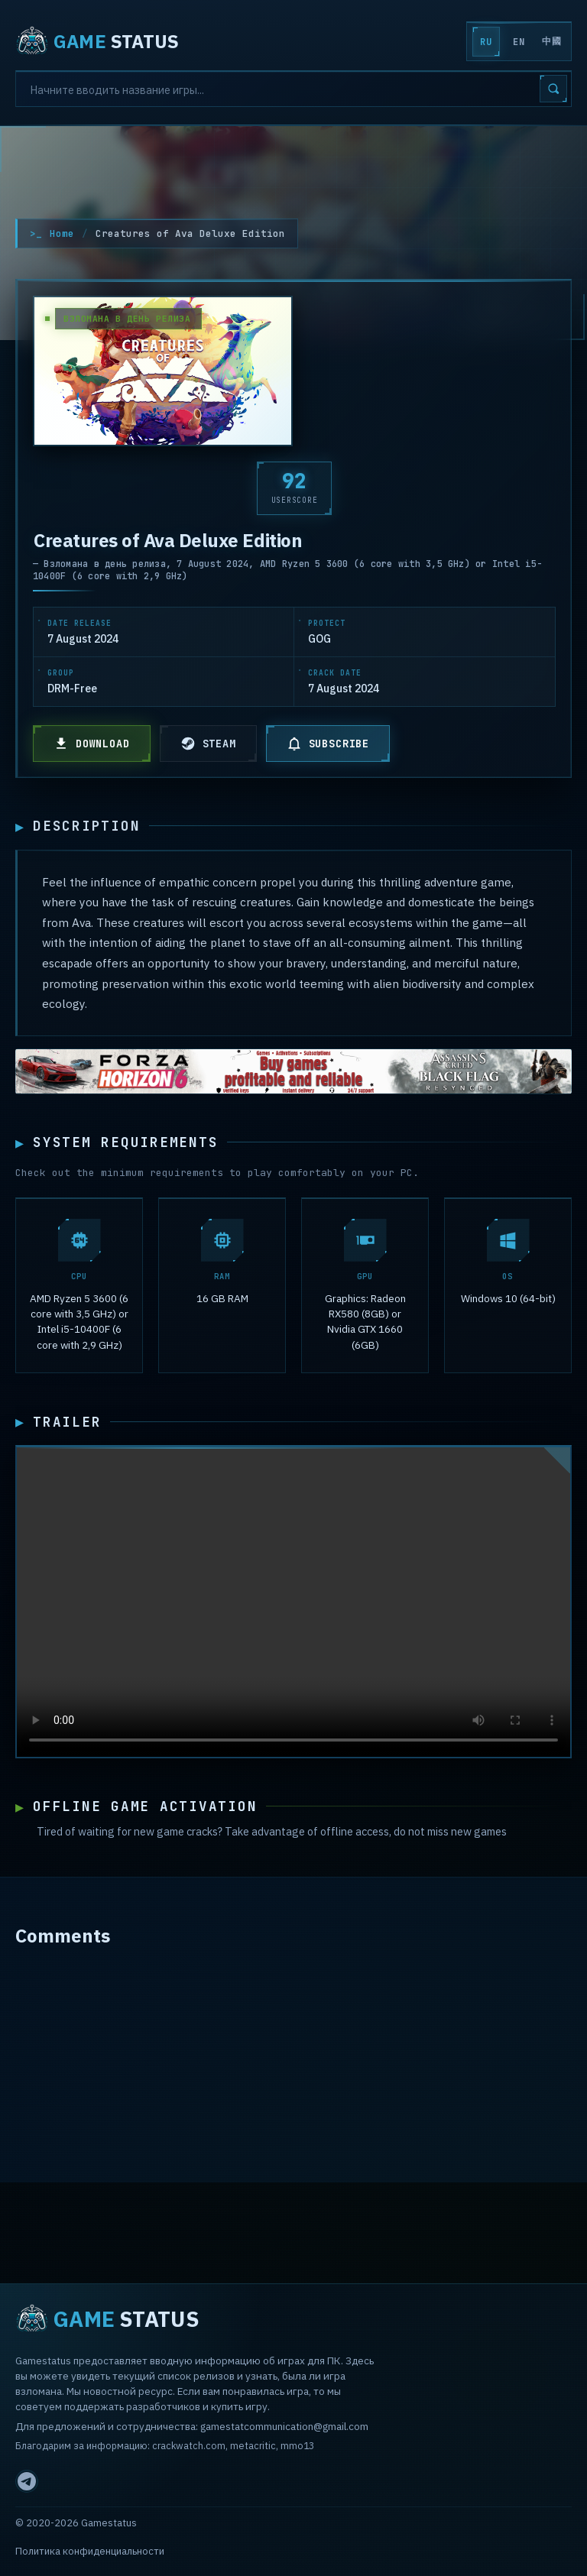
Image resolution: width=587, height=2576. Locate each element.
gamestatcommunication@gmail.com (284, 2426)
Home (62, 233)
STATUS (97, 41)
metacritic (253, 2446)
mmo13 (297, 2446)
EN (518, 42)
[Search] (293, 88)
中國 (551, 41)
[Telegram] (26, 2481)
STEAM (208, 743)
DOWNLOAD (92, 743)
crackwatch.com (188, 2446)
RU (485, 42)
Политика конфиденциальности (89, 2551)
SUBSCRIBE (328, 743)
